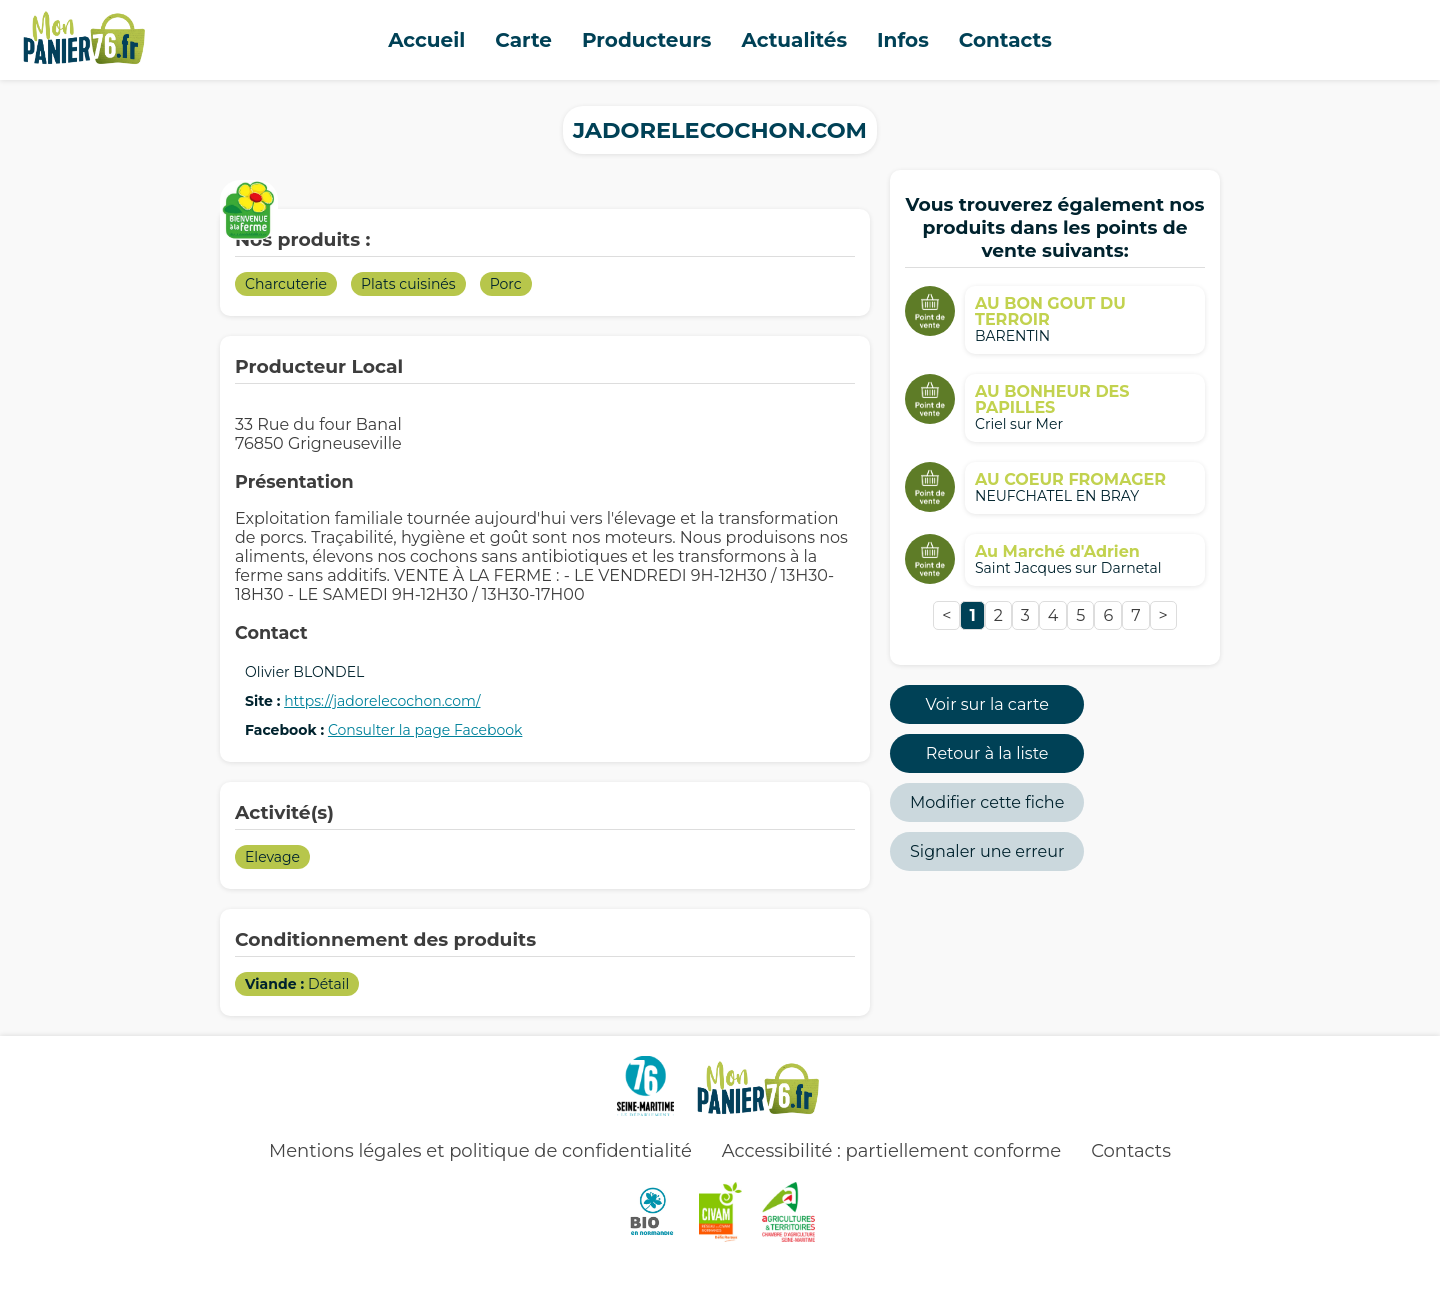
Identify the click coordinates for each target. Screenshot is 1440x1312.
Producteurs (647, 40)
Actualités (794, 40)
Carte (523, 40)
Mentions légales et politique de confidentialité (480, 1151)
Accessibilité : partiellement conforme (891, 1151)
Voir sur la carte (987, 704)
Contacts (1005, 40)
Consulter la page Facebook (425, 730)
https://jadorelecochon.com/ (382, 701)
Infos (903, 40)
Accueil (426, 40)
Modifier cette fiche (987, 802)
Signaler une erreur (987, 851)
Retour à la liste (987, 753)
